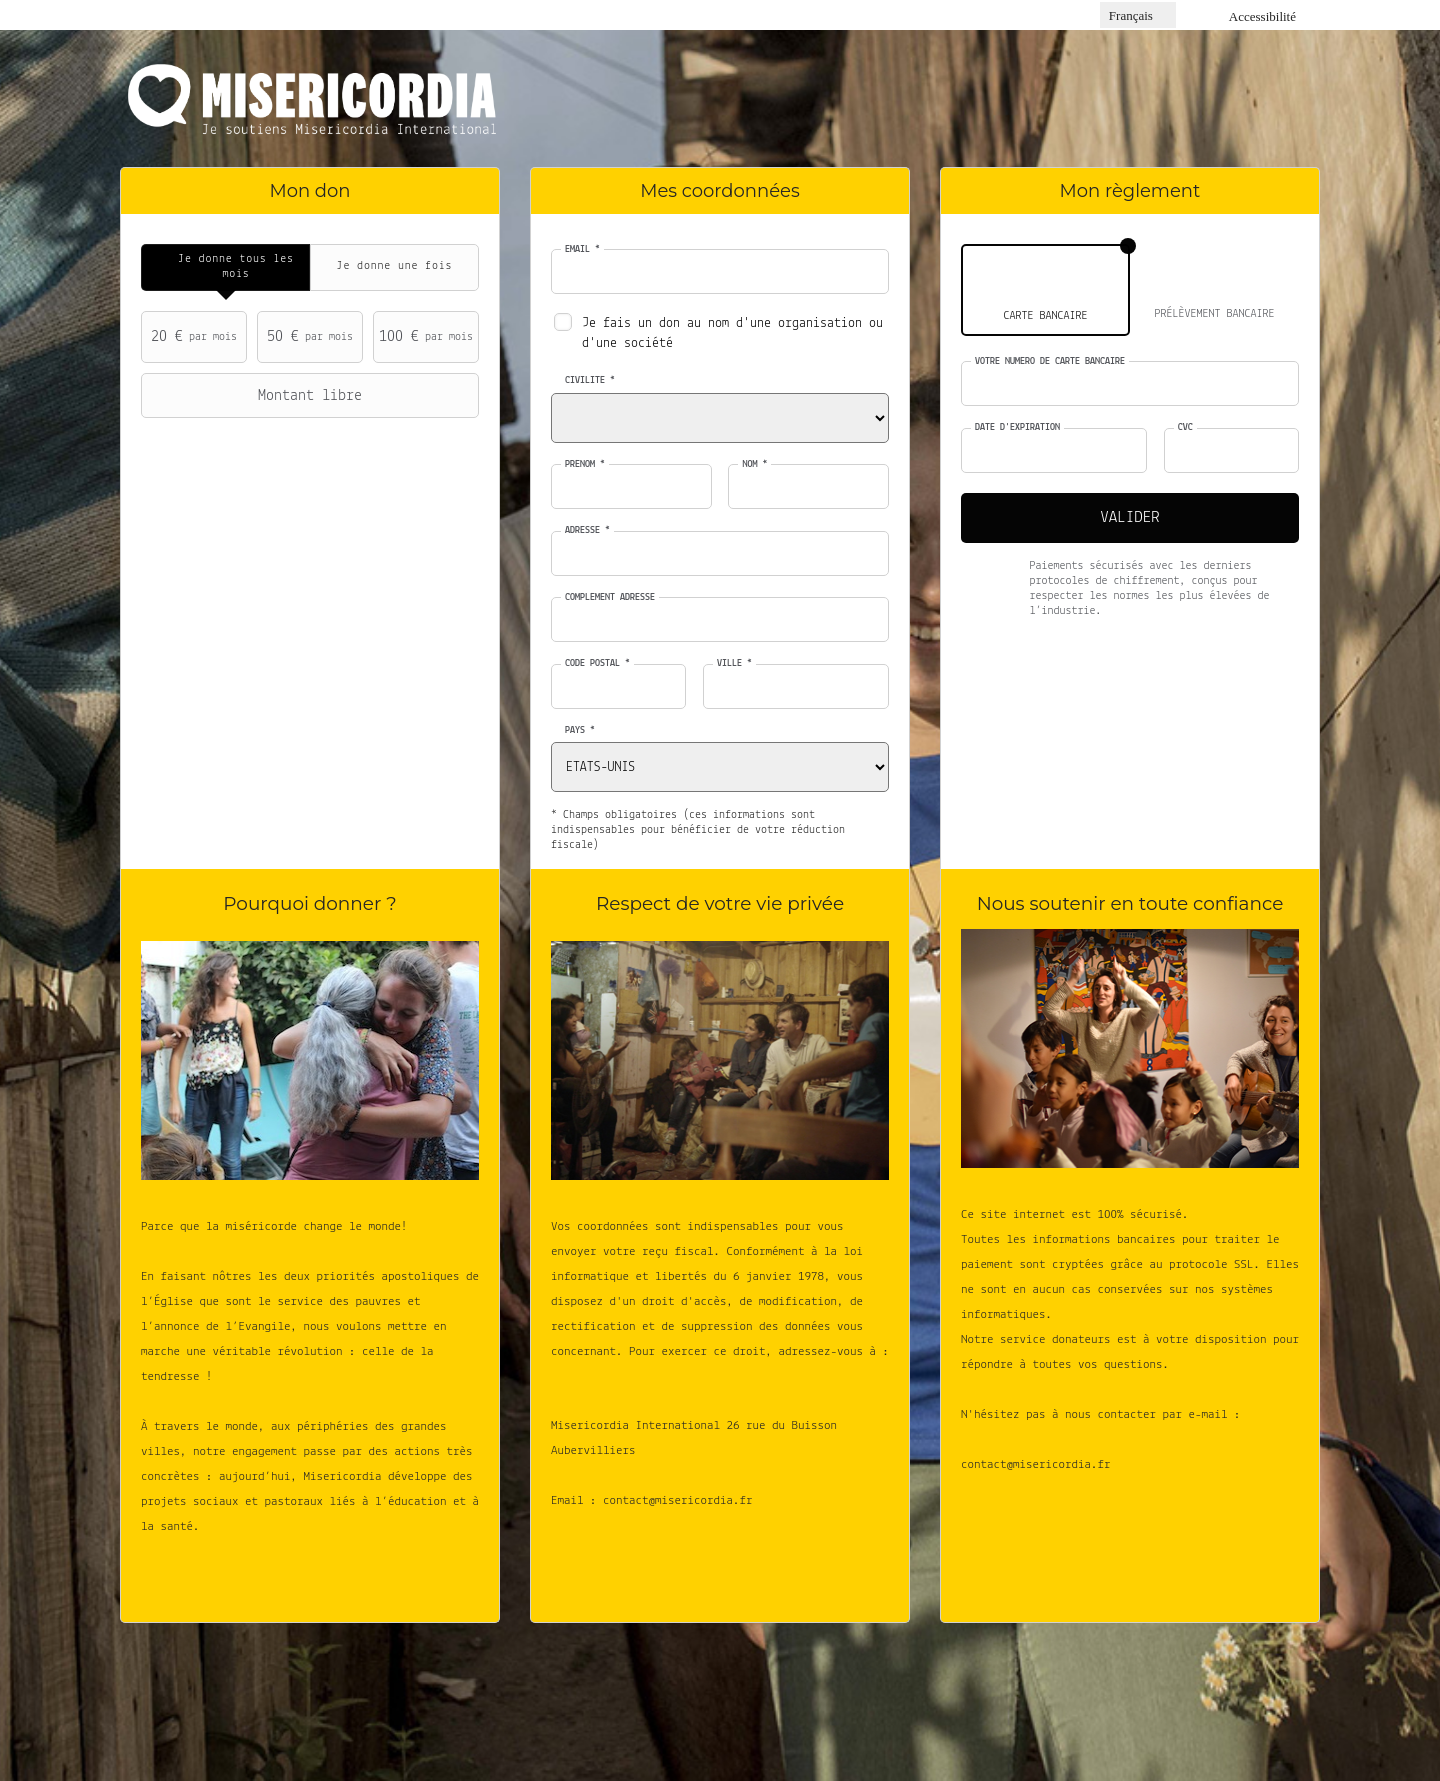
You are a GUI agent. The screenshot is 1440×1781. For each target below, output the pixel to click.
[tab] (225, 267)
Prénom (585, 464)
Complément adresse (610, 597)
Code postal (597, 663)
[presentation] (225, 267)
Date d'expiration (1017, 427)
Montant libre (254, 396)
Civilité (590, 380)
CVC (1185, 427)
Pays (580, 730)
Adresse (587, 530)
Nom (754, 464)
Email (582, 249)
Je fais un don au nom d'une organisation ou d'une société (732, 333)
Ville (734, 663)
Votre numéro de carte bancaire (1050, 361)
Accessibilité (1262, 16)
